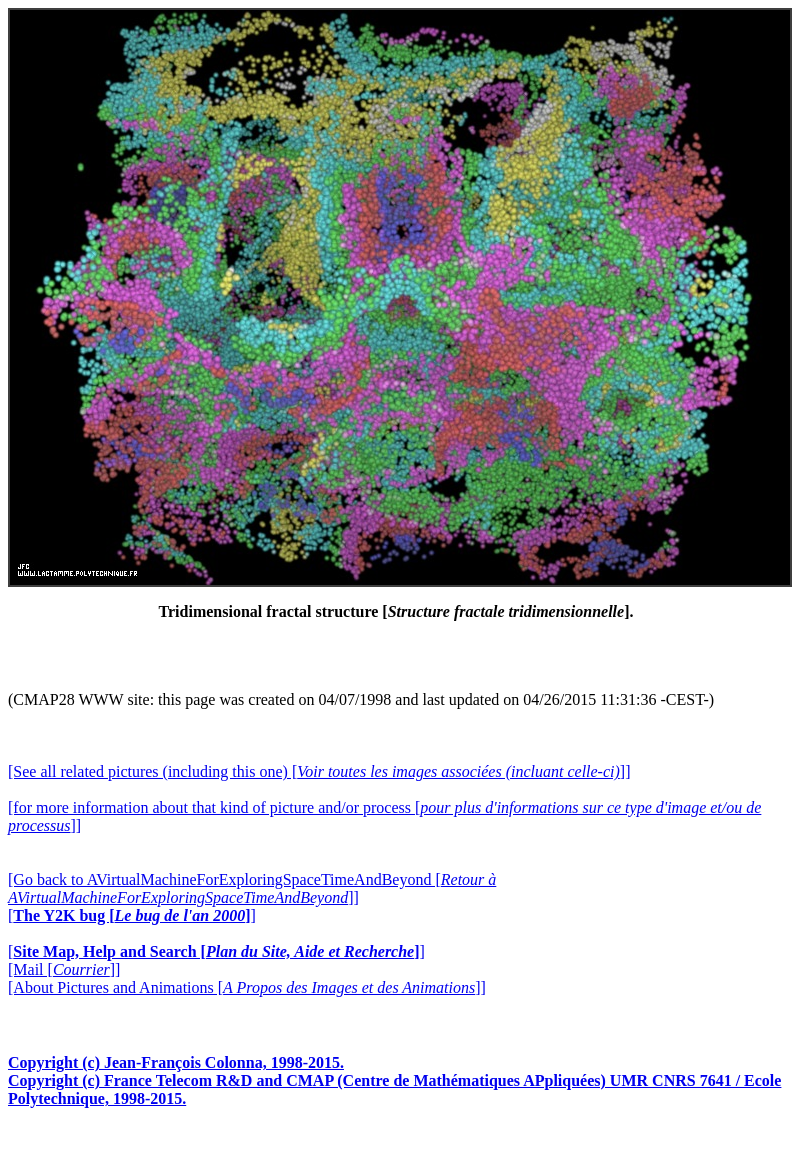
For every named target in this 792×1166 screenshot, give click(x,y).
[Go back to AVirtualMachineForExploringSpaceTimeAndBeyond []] (252, 888)
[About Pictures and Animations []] (247, 987)
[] (132, 915)
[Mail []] (64, 969)
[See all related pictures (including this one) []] (319, 771)
